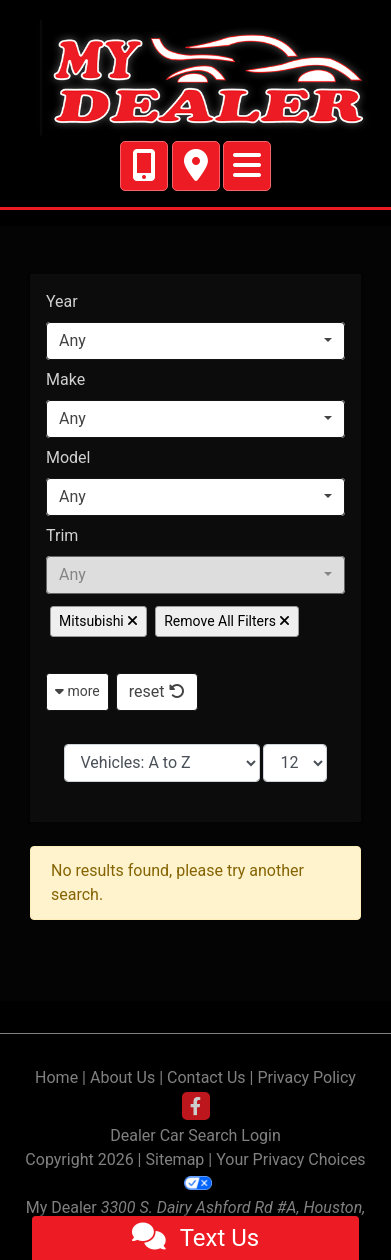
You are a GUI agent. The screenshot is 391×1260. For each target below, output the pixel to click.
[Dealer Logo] (195, 77)
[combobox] (195, 341)
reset (157, 691)
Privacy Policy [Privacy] (306, 1077)
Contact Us (206, 1077)
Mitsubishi (98, 621)
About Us (122, 1077)
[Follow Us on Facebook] (196, 1107)
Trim (62, 535)
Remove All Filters (227, 621)
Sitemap (175, 1159)
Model (68, 457)
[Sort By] (162, 763)
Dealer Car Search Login (195, 1135)
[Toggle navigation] (247, 166)
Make (65, 379)
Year (62, 301)
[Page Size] (295, 763)
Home (56, 1077)
